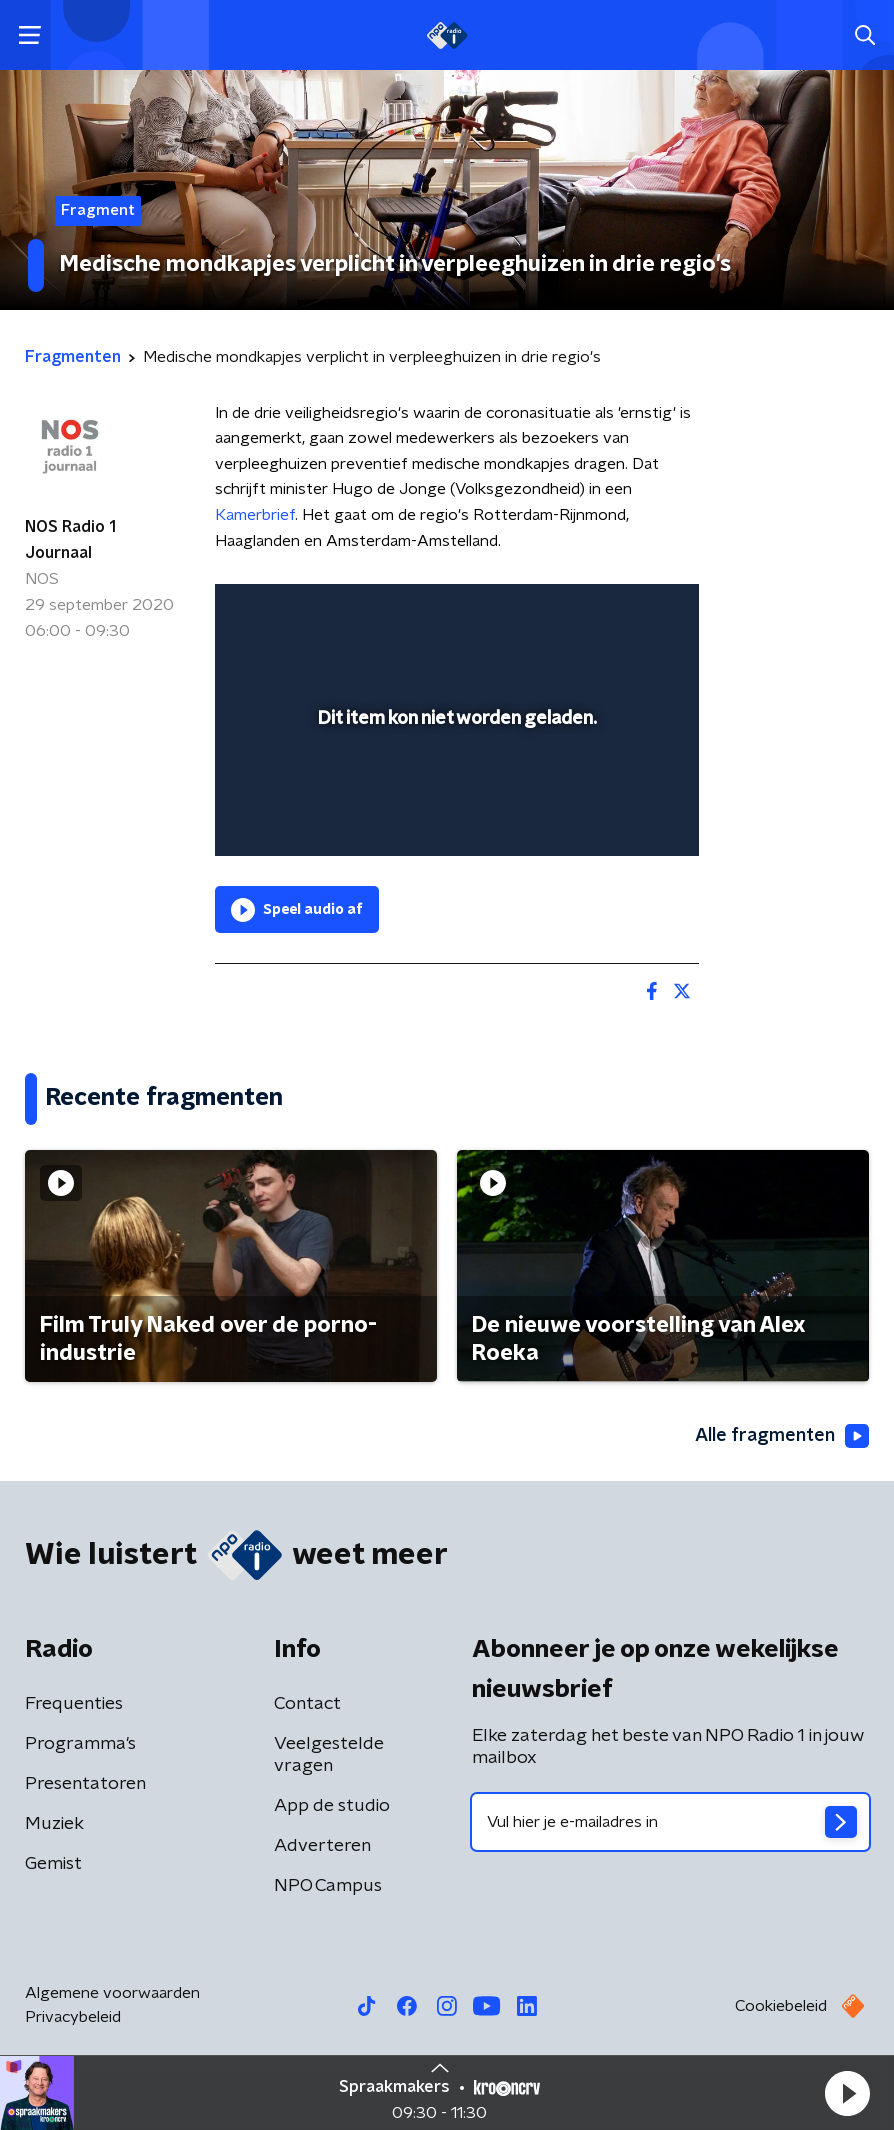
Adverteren (322, 1846)
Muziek (54, 1824)
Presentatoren (85, 1784)
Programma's (80, 1744)
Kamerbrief (255, 515)
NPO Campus (328, 1886)
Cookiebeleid (781, 2006)
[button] (847, 2093)
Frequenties (74, 1704)
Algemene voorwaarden (112, 1993)
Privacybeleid (73, 2017)
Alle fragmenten (782, 1436)
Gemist (53, 1864)
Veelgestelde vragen (329, 1755)
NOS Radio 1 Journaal (70, 540)
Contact (307, 1704)
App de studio (332, 1806)
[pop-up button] (591, 612)
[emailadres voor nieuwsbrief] (670, 1822)
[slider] (454, 821)
